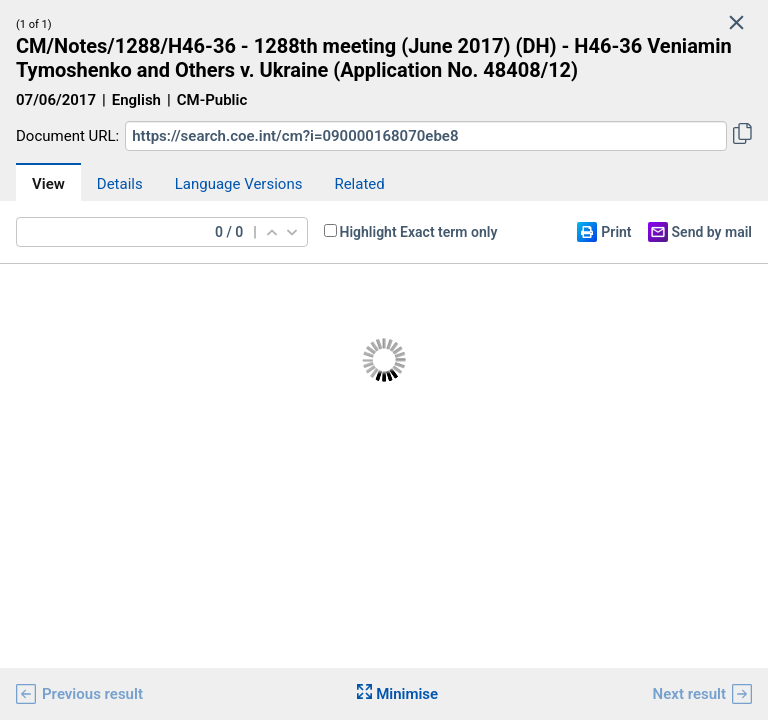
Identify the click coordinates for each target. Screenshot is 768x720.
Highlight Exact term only (419, 232)
